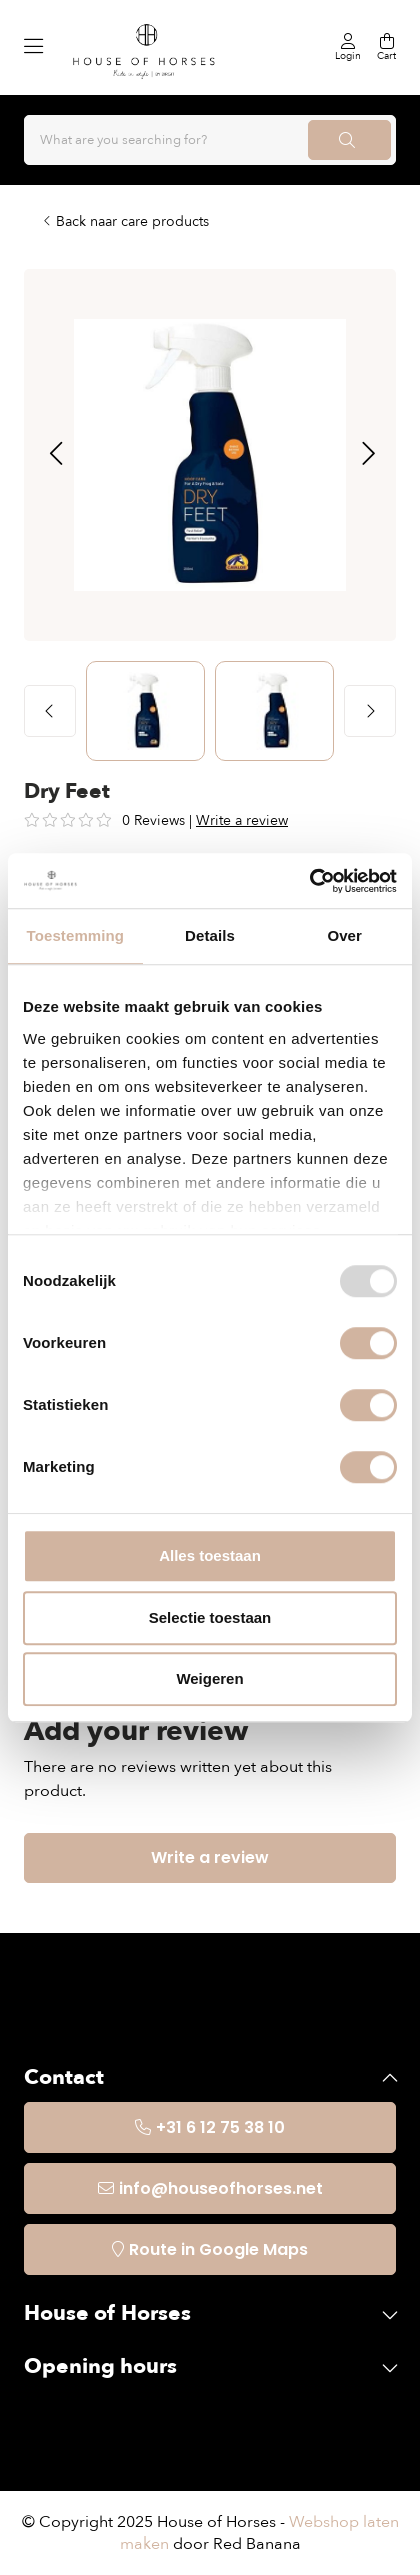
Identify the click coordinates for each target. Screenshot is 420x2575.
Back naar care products (132, 221)
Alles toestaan (210, 1555)
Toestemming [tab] (76, 935)
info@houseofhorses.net (221, 2188)
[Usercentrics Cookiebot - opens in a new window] (309, 881)
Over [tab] (344, 935)
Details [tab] (210, 935)
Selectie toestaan (210, 1617)
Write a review (242, 820)
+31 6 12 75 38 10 (220, 2127)
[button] (55, 455)
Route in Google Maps (218, 2249)
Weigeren (209, 1678)
